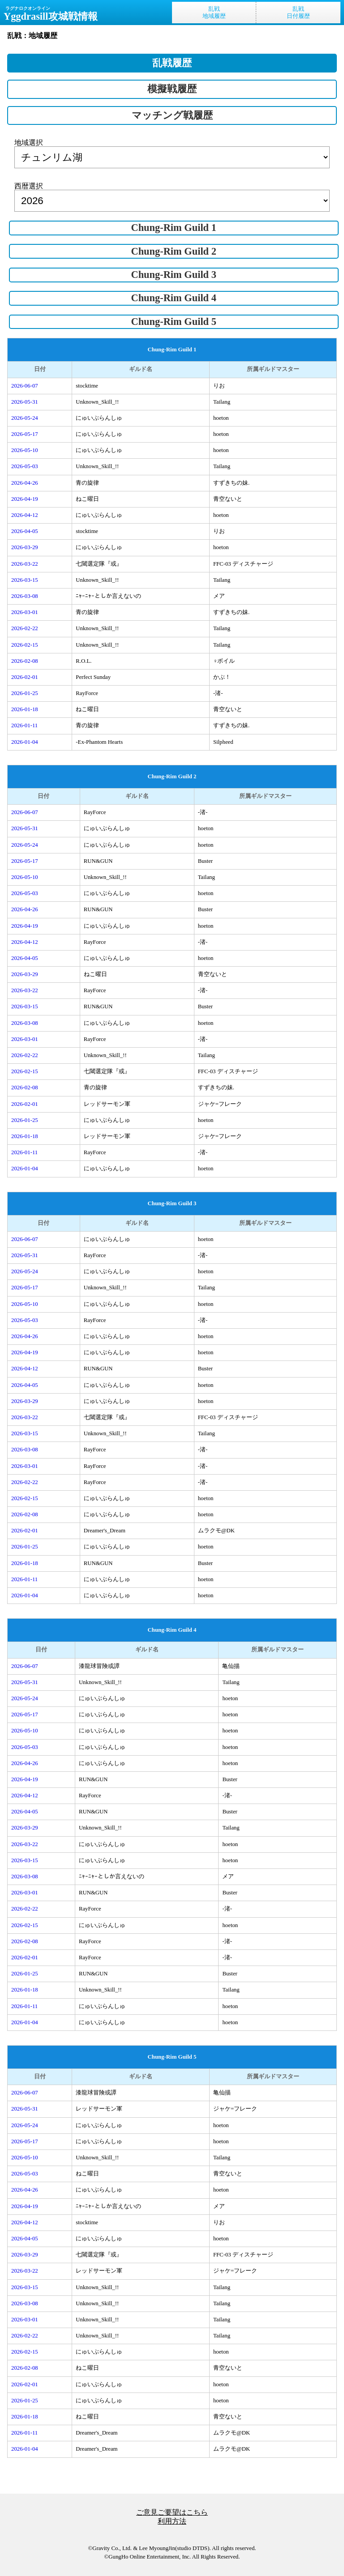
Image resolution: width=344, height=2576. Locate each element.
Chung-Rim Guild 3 (173, 274)
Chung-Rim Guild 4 (173, 297)
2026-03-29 (24, 547)
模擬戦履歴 (172, 89)
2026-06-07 (24, 386)
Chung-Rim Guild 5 (173, 321)
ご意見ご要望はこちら (172, 2512)
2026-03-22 (24, 564)
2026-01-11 (24, 725)
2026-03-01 (24, 612)
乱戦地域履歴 (214, 12)
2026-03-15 (24, 580)
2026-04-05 (24, 531)
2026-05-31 (24, 402)
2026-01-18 (24, 709)
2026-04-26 (24, 483)
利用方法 (172, 2521)
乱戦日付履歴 (298, 12)
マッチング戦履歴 (172, 115)
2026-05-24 (24, 418)
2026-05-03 (24, 466)
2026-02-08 (24, 661)
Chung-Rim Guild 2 (173, 251)
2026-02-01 (24, 677)
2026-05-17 (24, 434)
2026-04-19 (24, 499)
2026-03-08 (24, 596)
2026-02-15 (24, 645)
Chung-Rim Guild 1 (173, 227)
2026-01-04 (24, 742)
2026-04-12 (24, 515)
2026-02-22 (24, 628)
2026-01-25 (24, 693)
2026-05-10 (24, 450)
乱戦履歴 (172, 63)
